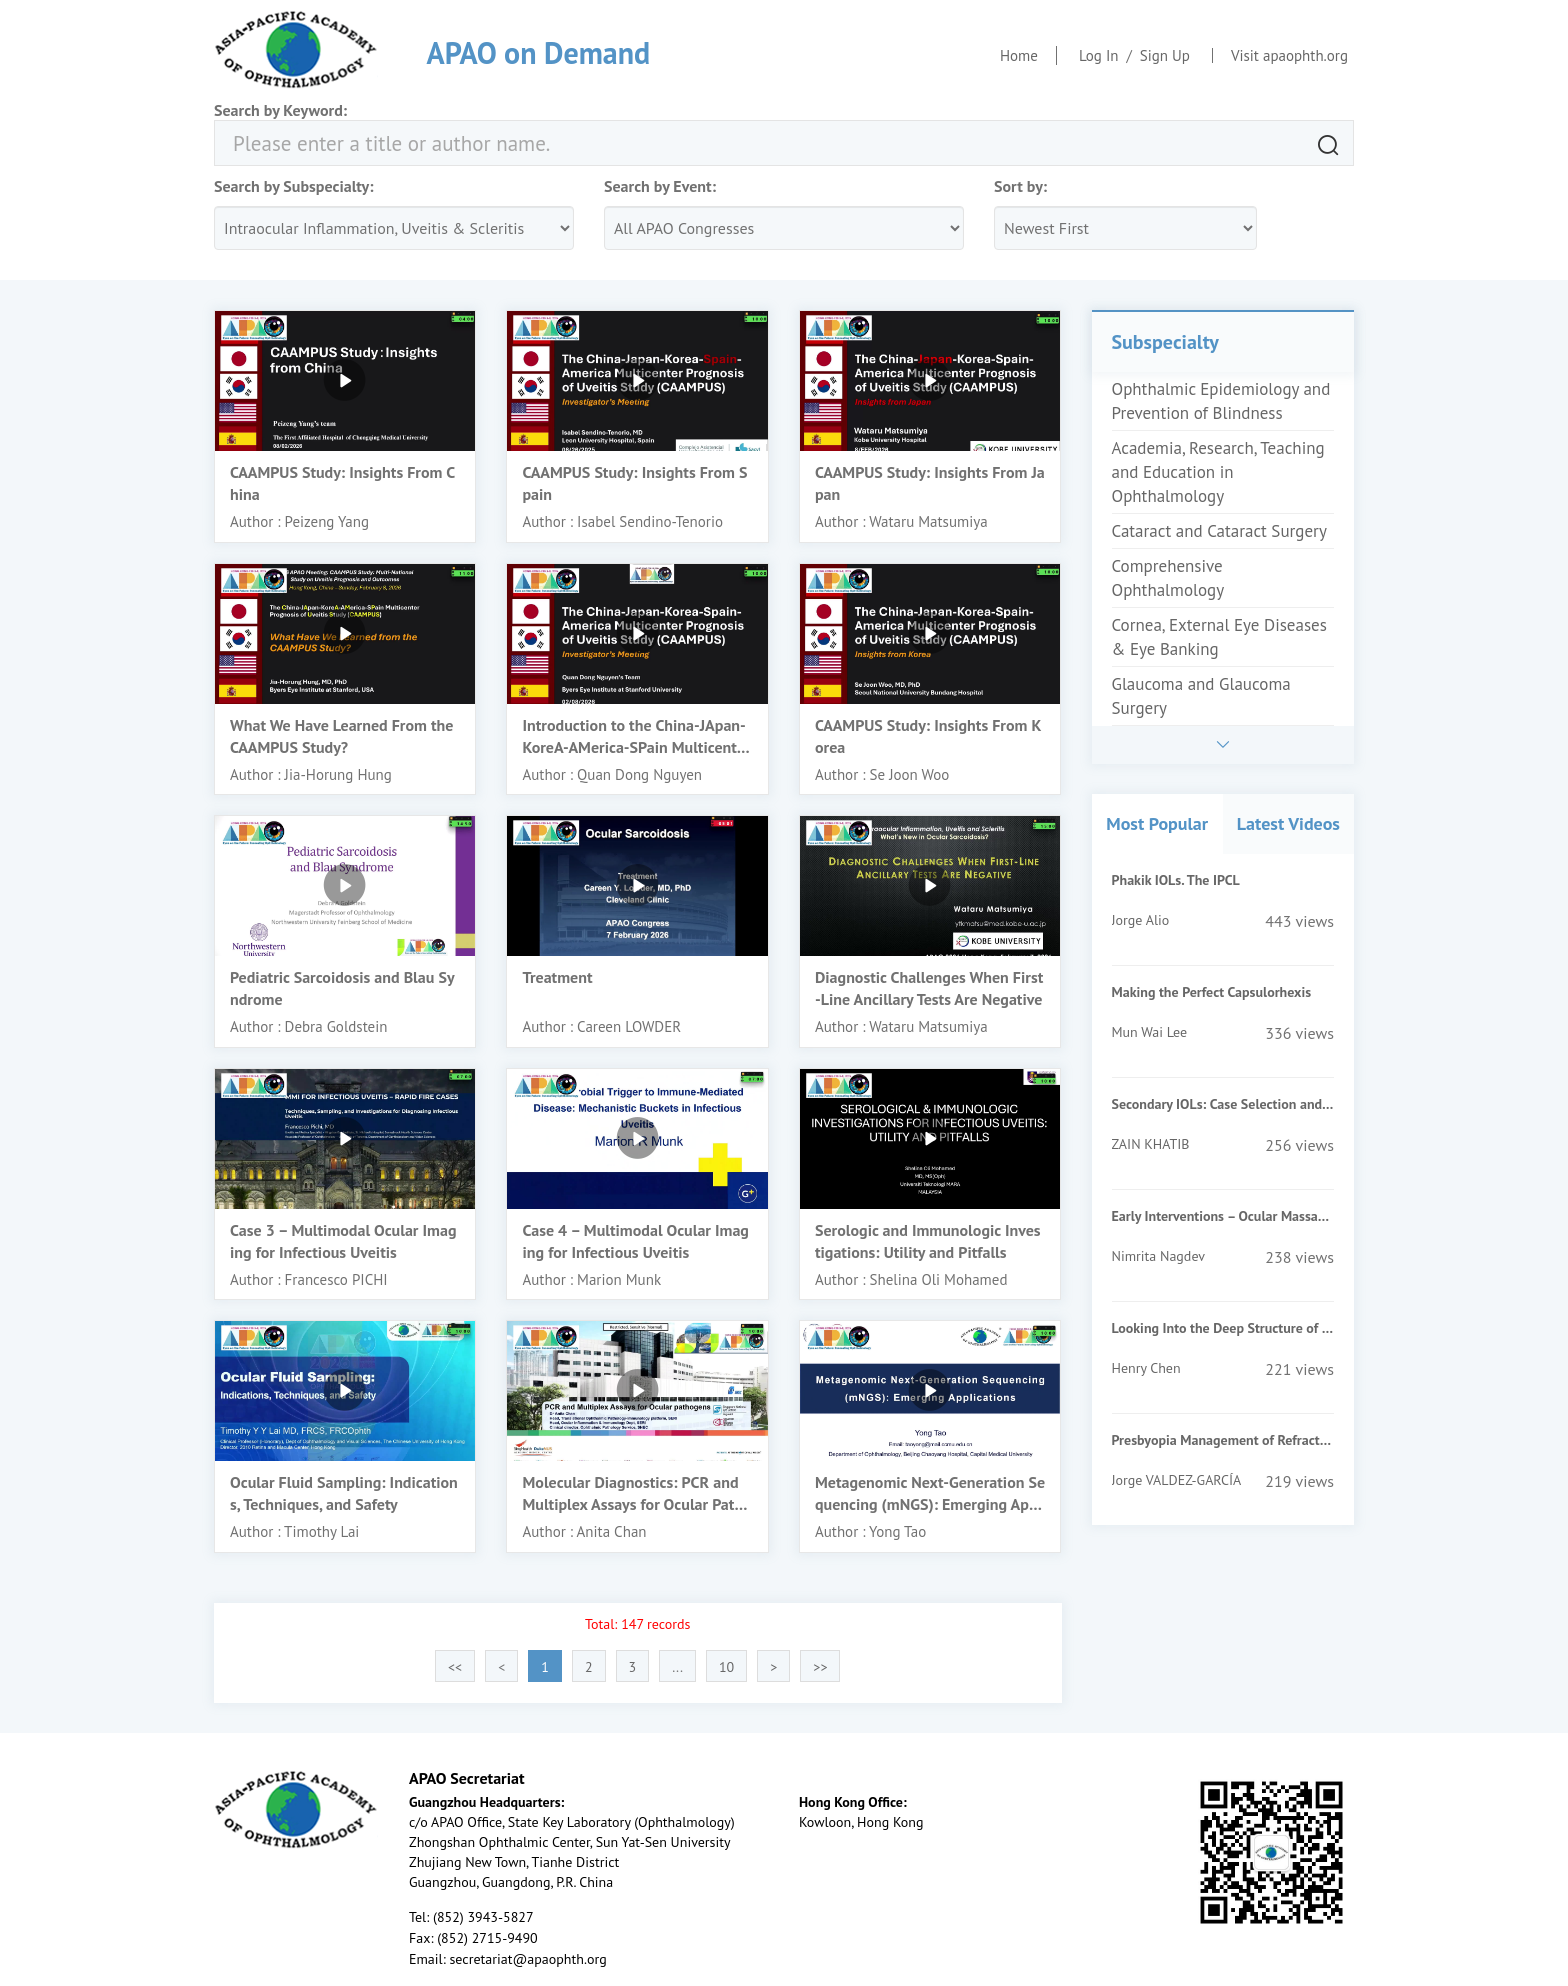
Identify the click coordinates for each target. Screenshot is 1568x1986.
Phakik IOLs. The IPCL (1176, 880)
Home (1019, 55)
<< (455, 1667)
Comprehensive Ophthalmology (1168, 578)
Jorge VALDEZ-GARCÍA (1177, 1480)
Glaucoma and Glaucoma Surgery (1201, 696)
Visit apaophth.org (1289, 55)
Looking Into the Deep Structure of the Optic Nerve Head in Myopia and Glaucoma (1223, 1328)
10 (726, 1667)
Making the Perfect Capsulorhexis (1212, 992)
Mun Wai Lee (1150, 1032)
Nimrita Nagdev (1158, 1256)
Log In (1099, 55)
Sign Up (1165, 55)
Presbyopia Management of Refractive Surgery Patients (1223, 1440)
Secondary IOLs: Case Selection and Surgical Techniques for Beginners (1223, 1104)
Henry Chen (1146, 1368)
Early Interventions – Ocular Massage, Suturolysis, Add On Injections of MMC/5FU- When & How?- (1223, 1216)
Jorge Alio (1141, 920)
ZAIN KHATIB (1151, 1144)
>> (820, 1667)
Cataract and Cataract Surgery (1219, 531)
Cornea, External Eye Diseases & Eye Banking (1219, 637)
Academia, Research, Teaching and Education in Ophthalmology (1218, 472)
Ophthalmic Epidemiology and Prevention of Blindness (1221, 401)
